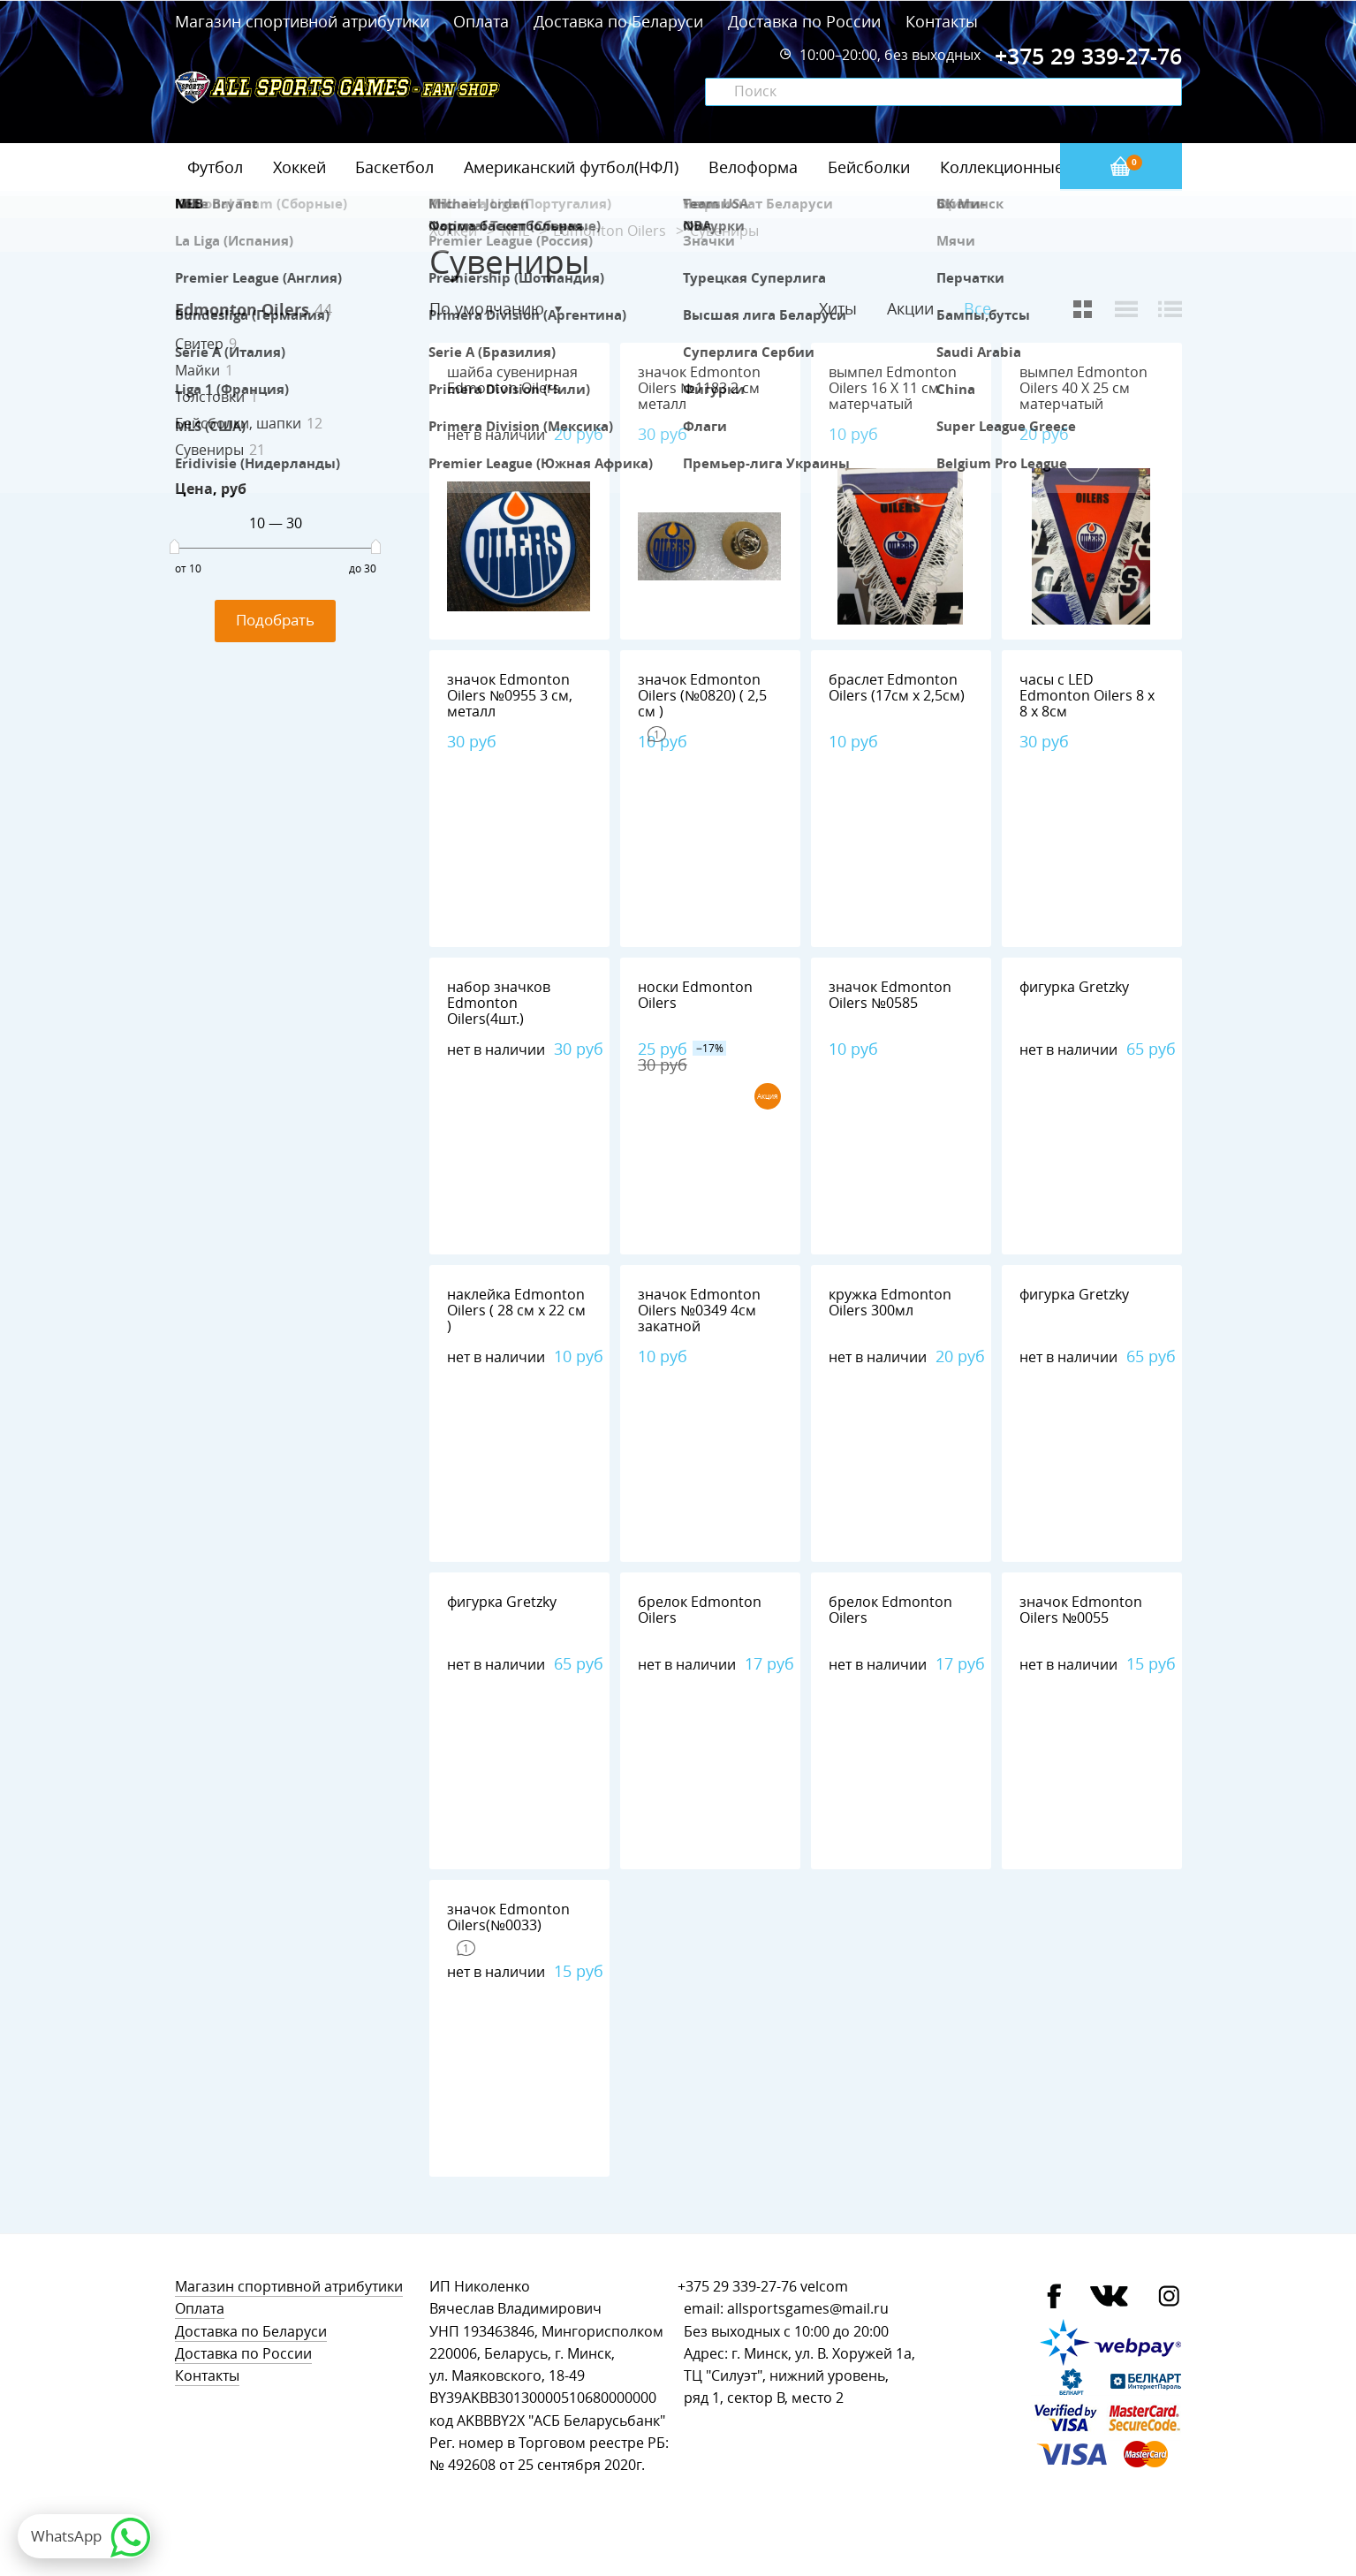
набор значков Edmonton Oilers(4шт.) (498, 1003)
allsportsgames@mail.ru (808, 2308)
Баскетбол (394, 167)
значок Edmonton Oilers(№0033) (508, 1917)
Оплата (481, 21)
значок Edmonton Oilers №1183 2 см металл (699, 388)
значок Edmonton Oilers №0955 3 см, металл (509, 696)
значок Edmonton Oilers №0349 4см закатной (699, 1310)
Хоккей (299, 167)
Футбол (215, 167)
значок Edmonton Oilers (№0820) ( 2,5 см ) (702, 696)
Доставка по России (804, 21)
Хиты (838, 308)
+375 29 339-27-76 (737, 2286)
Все (977, 309)
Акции (910, 308)
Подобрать (275, 620)
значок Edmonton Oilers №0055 (1080, 1610)
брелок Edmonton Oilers (699, 1610)
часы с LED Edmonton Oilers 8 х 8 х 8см (1087, 696)
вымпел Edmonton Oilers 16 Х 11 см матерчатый (893, 388)
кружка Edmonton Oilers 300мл (890, 1302)
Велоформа (753, 167)
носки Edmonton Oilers (695, 995)
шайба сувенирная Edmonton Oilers (512, 380)
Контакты (941, 21)
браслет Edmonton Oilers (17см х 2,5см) (897, 688)
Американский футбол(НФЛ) (571, 167)
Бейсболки (869, 167)
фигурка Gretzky (1074, 987)
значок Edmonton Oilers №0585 (890, 995)
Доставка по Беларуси (618, 21)
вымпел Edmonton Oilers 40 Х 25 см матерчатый (1083, 388)
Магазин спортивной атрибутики (304, 21)
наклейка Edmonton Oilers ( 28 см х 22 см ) (516, 1310)
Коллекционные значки (1031, 167)
